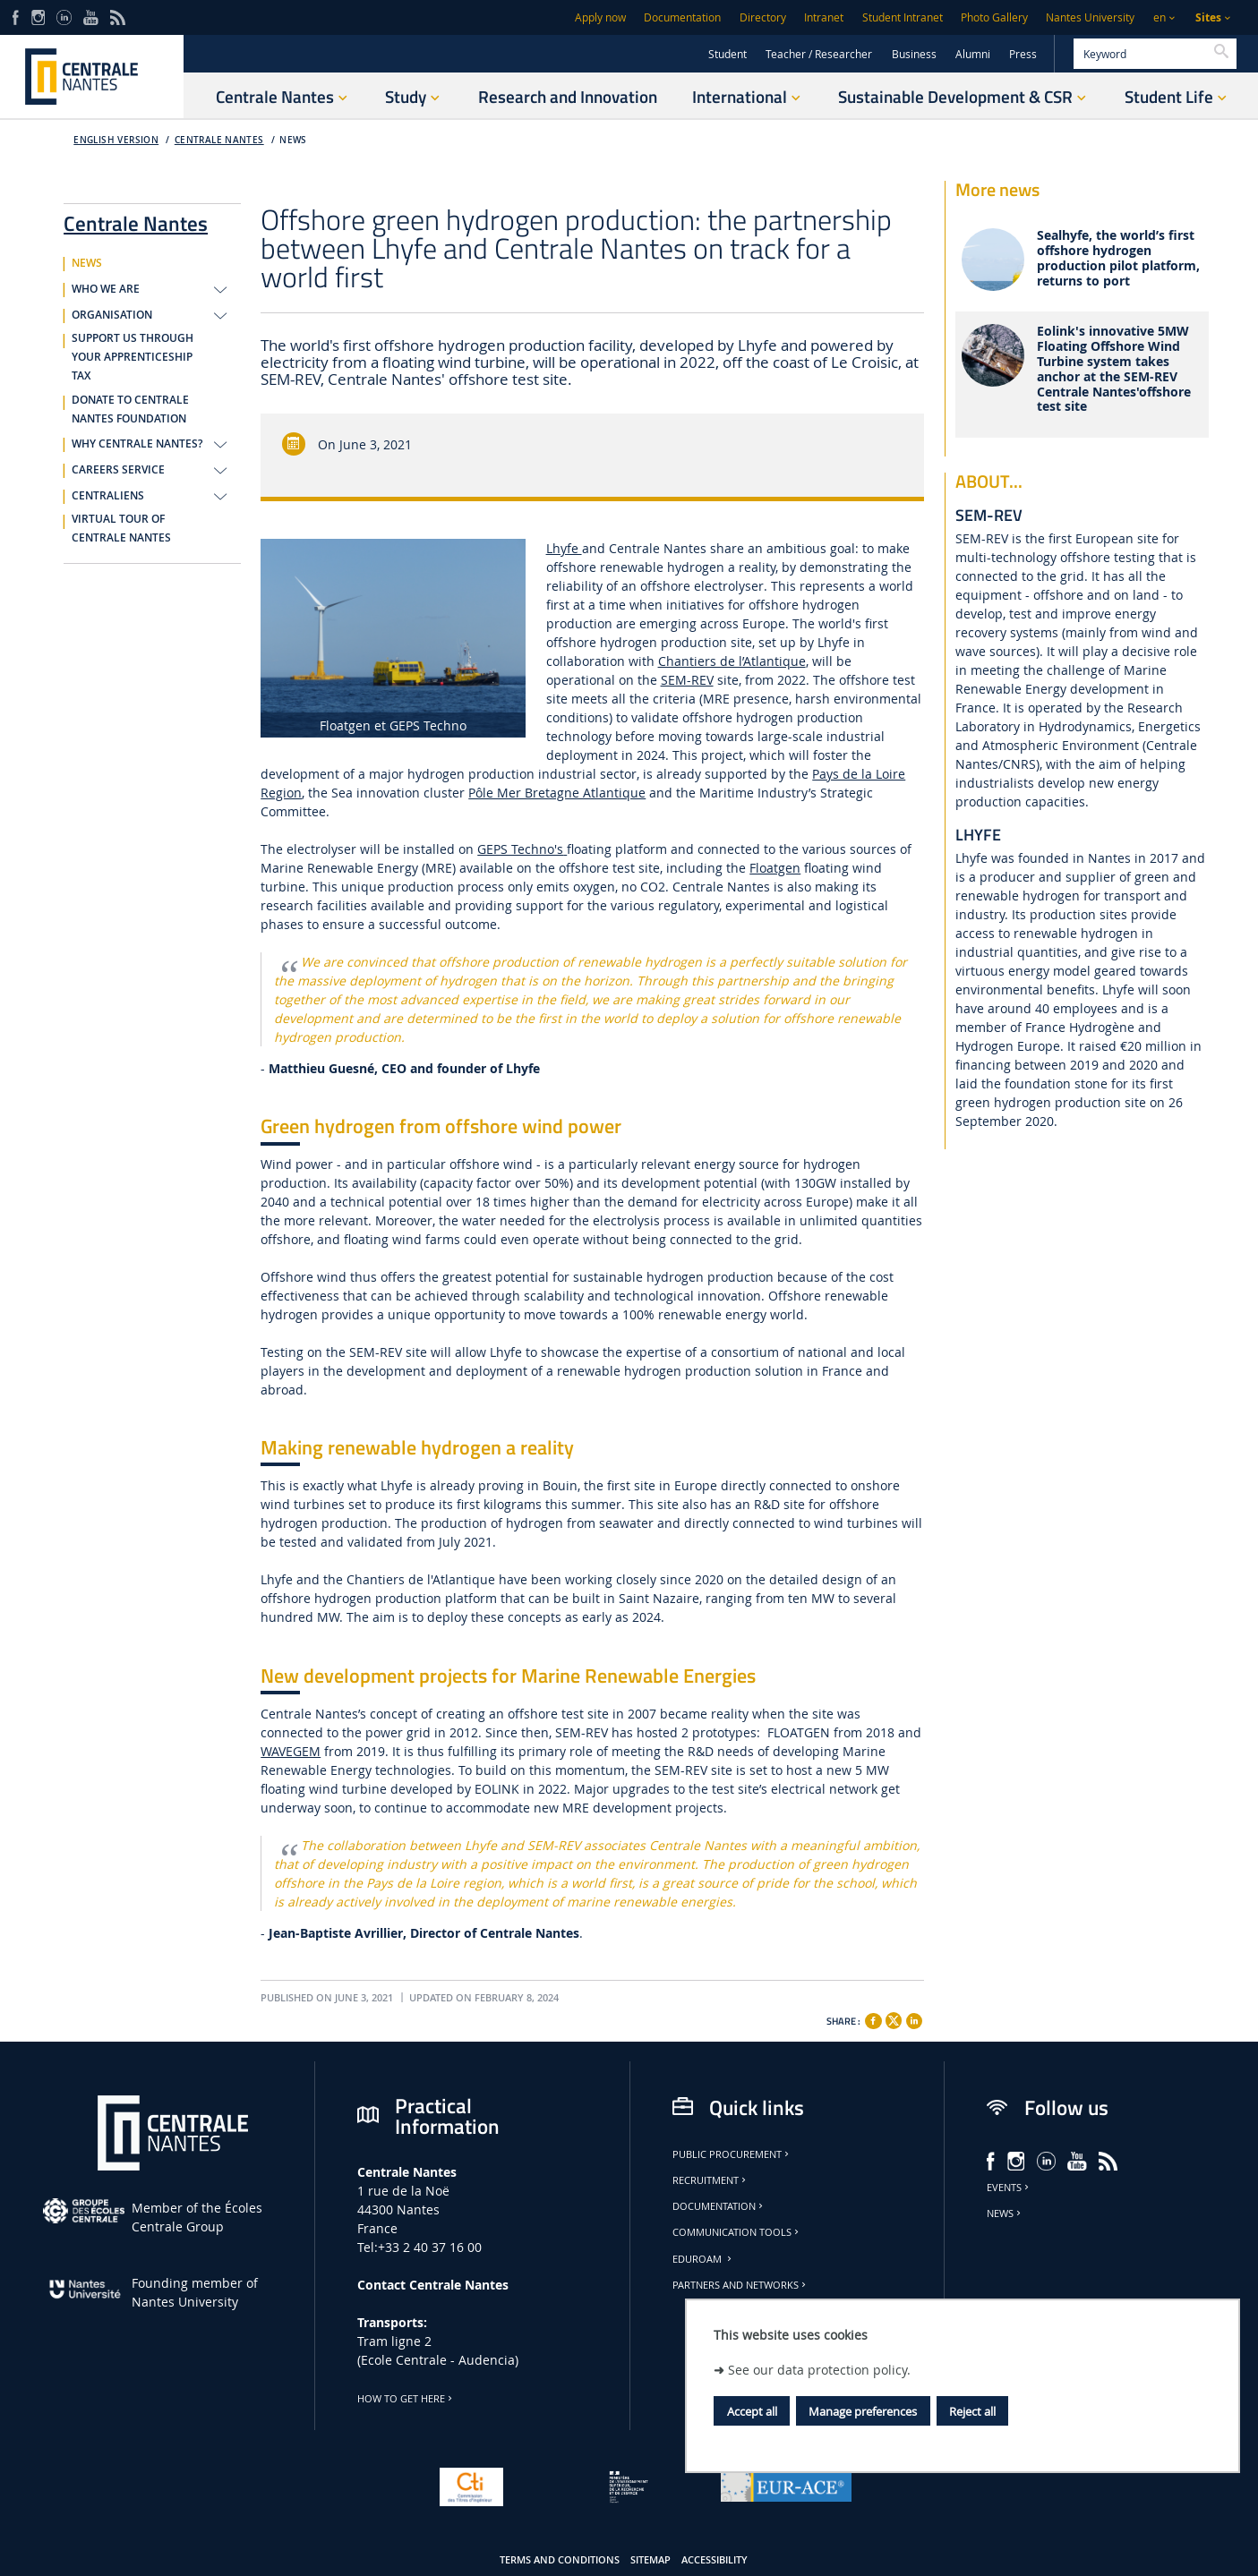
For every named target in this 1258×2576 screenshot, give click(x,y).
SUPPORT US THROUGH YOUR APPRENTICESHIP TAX (132, 357)
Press (1023, 54)
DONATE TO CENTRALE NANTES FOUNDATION (130, 409)
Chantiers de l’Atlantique (732, 661)
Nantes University (1090, 17)
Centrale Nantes (219, 140)
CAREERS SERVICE (118, 470)
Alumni (972, 54)
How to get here (406, 2399)
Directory (763, 17)
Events (1009, 2187)
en (1159, 17)
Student (727, 54)
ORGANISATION (112, 315)
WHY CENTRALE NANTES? (137, 444)
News (1005, 2213)
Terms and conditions (560, 2560)
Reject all (972, 2411)
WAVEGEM (291, 1751)
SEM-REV (687, 679)
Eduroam (703, 2259)
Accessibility (714, 2560)
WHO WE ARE (106, 289)
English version (115, 140)
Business (914, 54)
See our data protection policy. (819, 2369)
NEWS (293, 140)
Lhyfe (564, 548)
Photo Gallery (994, 17)
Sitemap (650, 2560)
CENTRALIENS (108, 496)
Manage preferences (863, 2411)
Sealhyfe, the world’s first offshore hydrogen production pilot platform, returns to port (1118, 258)
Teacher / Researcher (819, 54)
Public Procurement (732, 2154)
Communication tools (736, 2232)
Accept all (752, 2411)
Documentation (682, 17)
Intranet (823, 17)
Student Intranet (902, 17)
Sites (1208, 17)
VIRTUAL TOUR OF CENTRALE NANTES (121, 528)
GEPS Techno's (520, 848)
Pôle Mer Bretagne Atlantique (557, 792)
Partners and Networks (740, 2285)
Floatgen (774, 867)
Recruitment (710, 2180)
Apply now (600, 17)
